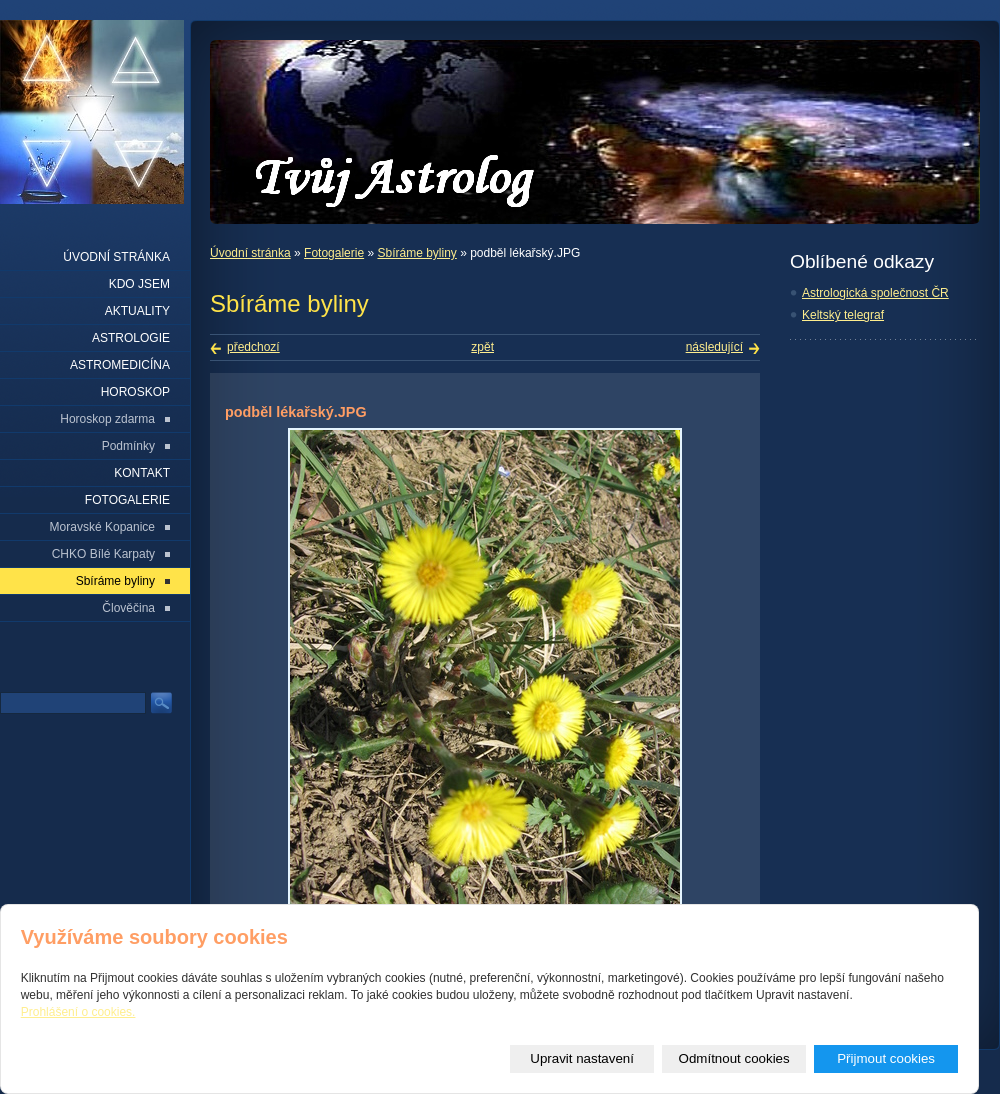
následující (714, 347)
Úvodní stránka (250, 253)
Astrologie (131, 338)
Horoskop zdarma (107, 419)
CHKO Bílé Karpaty (103, 554)
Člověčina (128, 608)
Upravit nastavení (582, 1058)
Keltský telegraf (843, 315)
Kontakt (142, 473)
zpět (482, 347)
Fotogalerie (334, 253)
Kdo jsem (139, 284)
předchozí (253, 347)
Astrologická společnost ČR (875, 293)
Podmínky (128, 446)
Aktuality (137, 311)
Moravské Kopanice (102, 527)
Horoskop (135, 392)
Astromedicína (120, 365)
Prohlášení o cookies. (78, 1012)
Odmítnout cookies (734, 1058)
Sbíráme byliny (416, 253)
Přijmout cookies (886, 1058)
